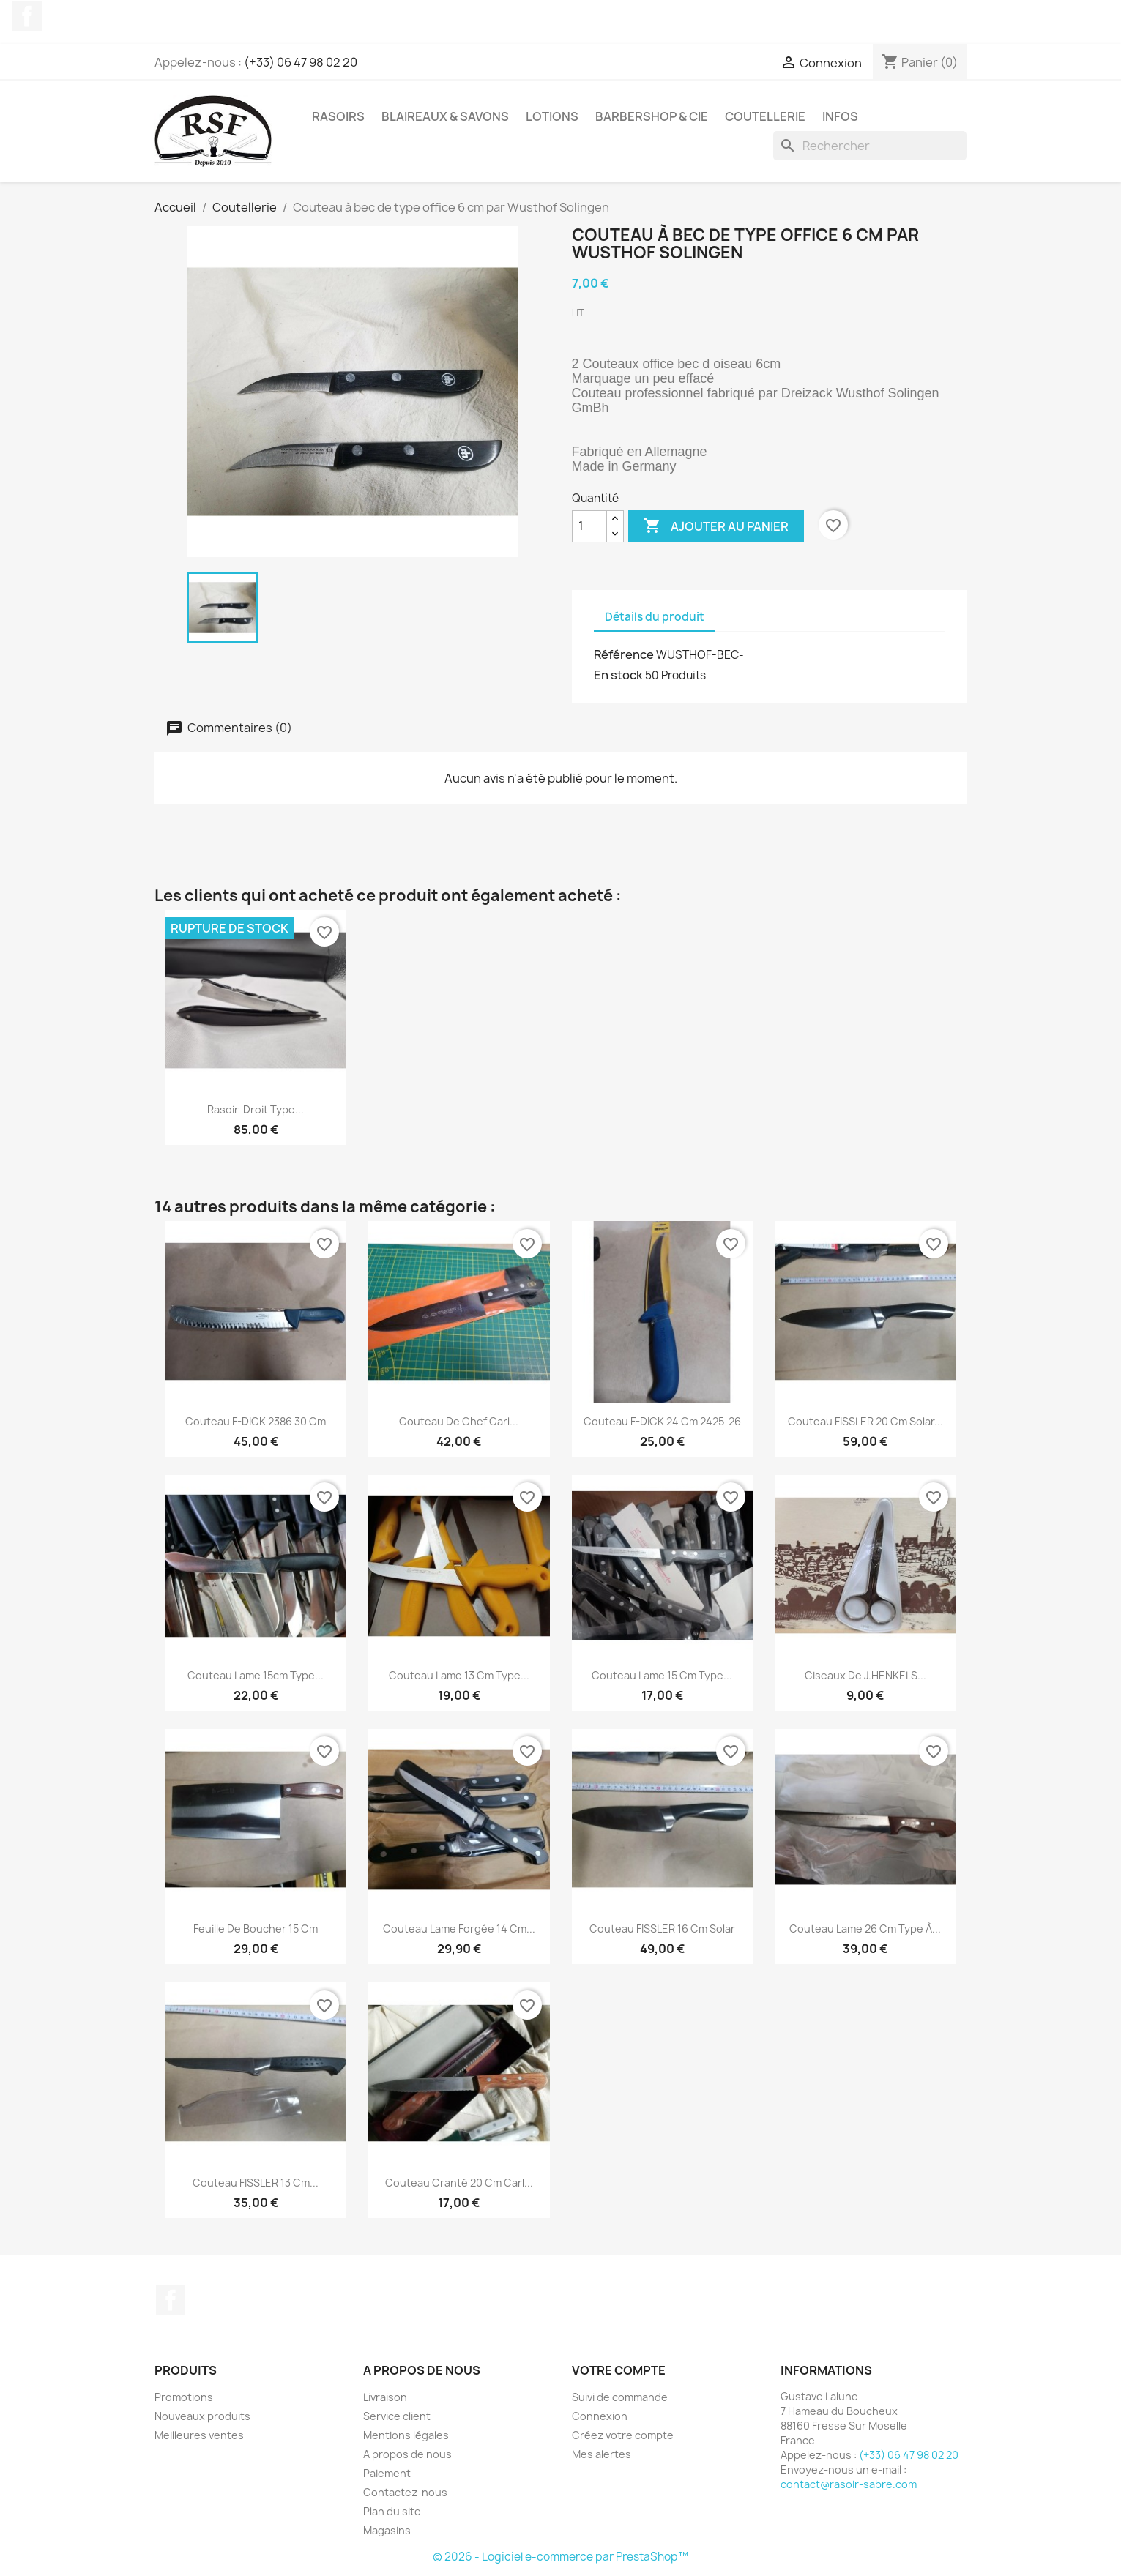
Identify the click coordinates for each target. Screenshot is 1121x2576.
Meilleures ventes (199, 2435)
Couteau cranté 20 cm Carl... (459, 2182)
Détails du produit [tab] (654, 616)
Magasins (387, 2530)
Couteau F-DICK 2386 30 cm (255, 1421)
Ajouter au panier (716, 526)
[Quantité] (589, 526)
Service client (397, 2416)
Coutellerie (765, 116)
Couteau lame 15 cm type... (662, 1675)
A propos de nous (407, 2454)
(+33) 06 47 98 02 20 (300, 62)
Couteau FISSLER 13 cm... (256, 2182)
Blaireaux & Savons (445, 116)
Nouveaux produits (202, 2416)
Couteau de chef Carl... (458, 1421)
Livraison (385, 2397)
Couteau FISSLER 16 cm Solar (662, 1928)
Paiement (387, 2473)
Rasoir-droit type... (255, 1109)
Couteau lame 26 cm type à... (865, 1928)
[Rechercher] (870, 145)
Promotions (183, 2397)
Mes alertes (601, 2454)
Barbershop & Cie (651, 116)
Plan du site (392, 2511)
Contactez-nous (405, 2492)
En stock (618, 675)
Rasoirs (338, 116)
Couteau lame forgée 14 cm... (459, 1928)
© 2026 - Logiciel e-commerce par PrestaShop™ (560, 2556)
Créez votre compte (623, 2435)
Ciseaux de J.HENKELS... (865, 1675)
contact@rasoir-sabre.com (849, 2484)
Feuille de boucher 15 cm (255, 1928)
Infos (840, 116)
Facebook (27, 16)
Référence (624, 654)
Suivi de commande (620, 2397)
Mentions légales (406, 2435)
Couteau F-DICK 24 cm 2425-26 (662, 1421)
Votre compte (619, 2370)
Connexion (599, 2416)
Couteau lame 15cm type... (255, 1675)
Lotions (552, 116)
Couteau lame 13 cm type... (459, 1675)
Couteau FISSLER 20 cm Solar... (865, 1421)
